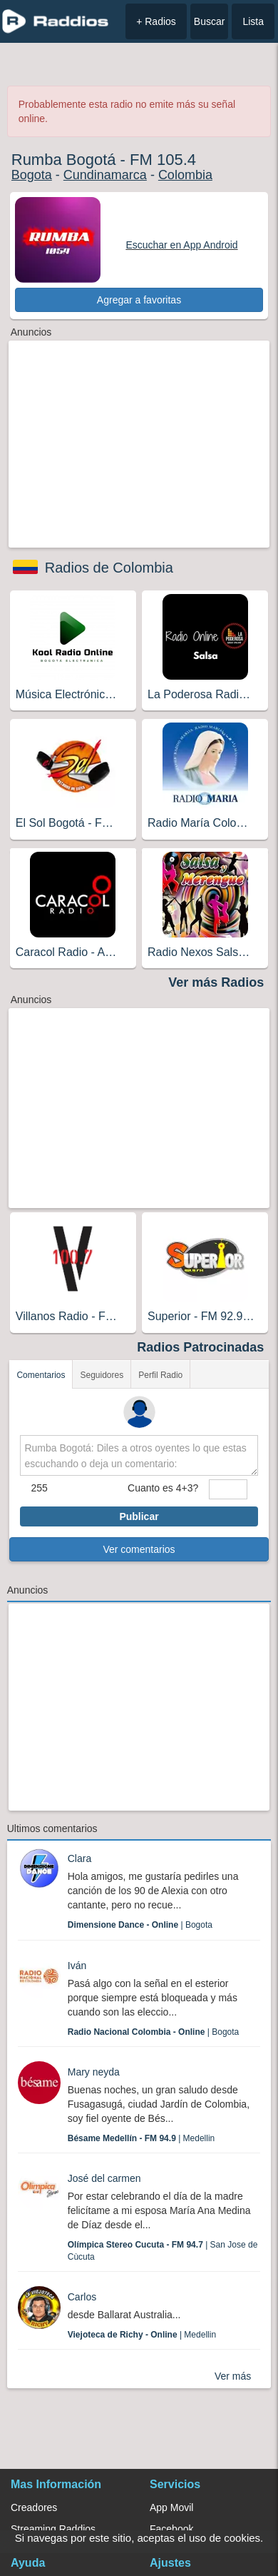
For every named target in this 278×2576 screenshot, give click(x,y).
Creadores (34, 2507)
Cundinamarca (105, 175)
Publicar (138, 1516)
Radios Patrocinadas (200, 1347)
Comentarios (40, 1375)
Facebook (171, 2529)
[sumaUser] (228, 1489)
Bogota (31, 175)
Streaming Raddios (53, 2529)
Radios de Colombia (109, 567)
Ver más (233, 2376)
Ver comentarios (139, 1549)
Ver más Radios (216, 982)
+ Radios (156, 21)
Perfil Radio (160, 1375)
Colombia (185, 175)
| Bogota (140, 1925)
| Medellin (141, 2138)
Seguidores (101, 1375)
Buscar (209, 21)
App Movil (171, 2507)
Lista (253, 21)
